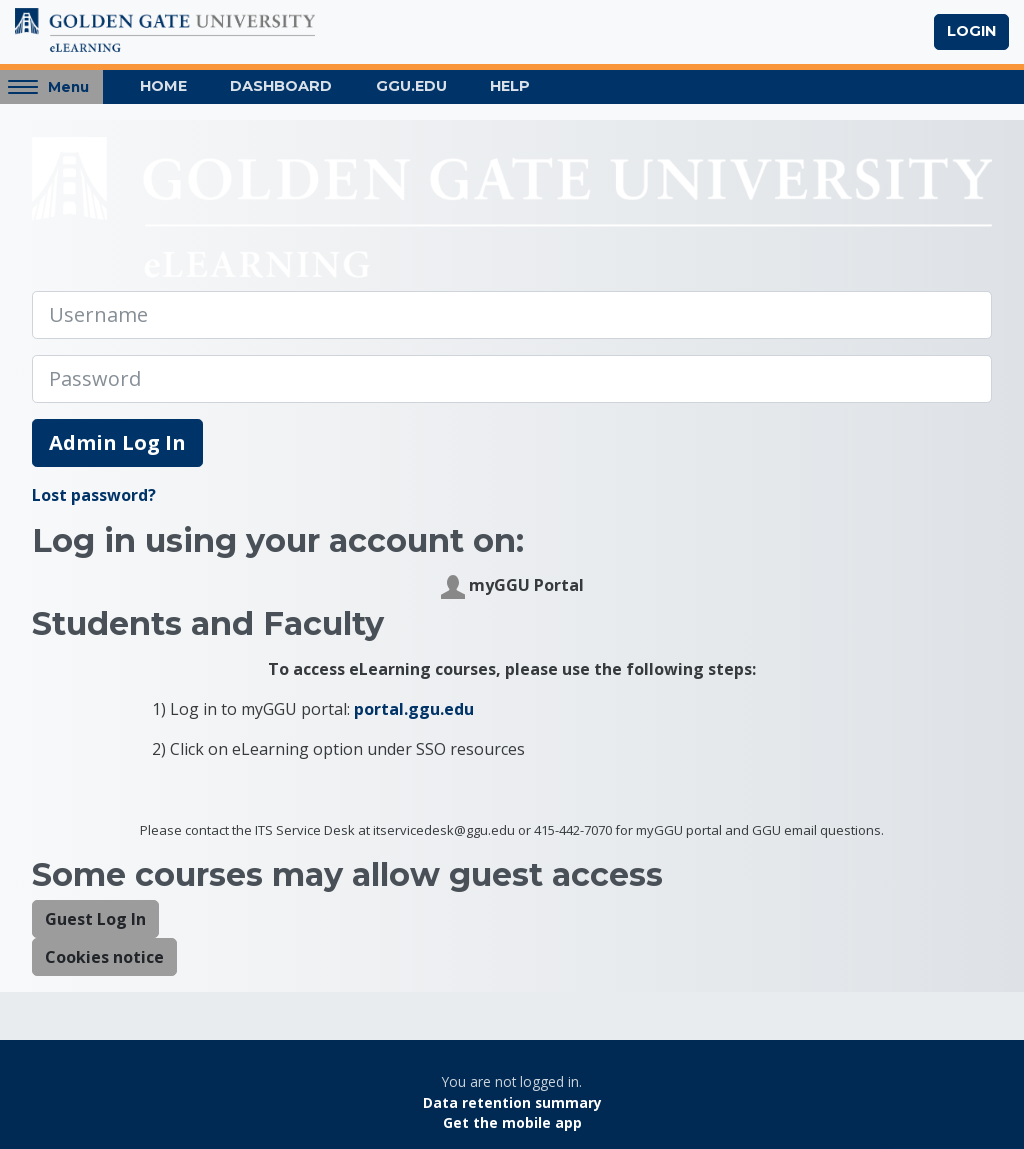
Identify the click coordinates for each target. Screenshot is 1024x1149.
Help (510, 86)
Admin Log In (117, 442)
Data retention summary (512, 1102)
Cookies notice (104, 957)
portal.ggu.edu (414, 709)
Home (163, 86)
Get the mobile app (512, 1122)
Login (971, 31)
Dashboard (281, 86)
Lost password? (94, 495)
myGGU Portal (512, 586)
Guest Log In (95, 919)
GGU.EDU (411, 86)
